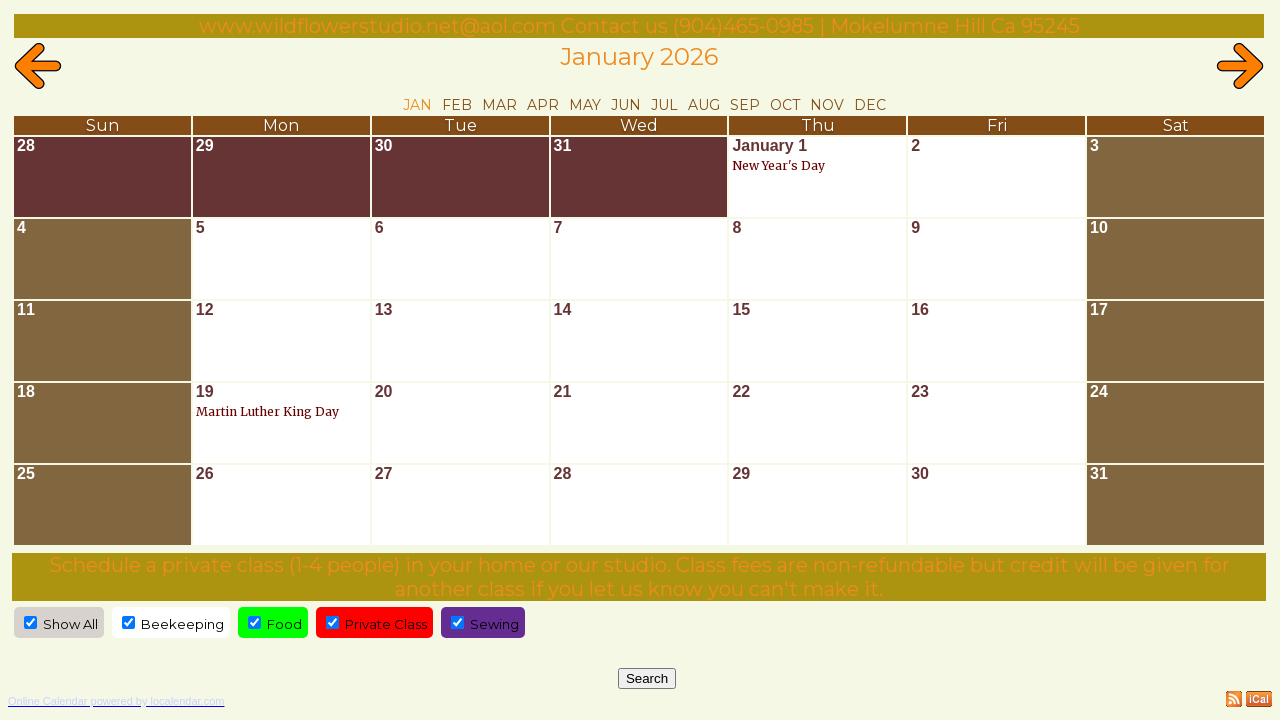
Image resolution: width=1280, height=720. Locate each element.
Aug (704, 105)
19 (205, 391)
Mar (499, 105)
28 (26, 145)
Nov (827, 105)
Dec (870, 105)
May (585, 105)
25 (26, 473)
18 (26, 391)
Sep (745, 105)
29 (205, 145)
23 (920, 391)
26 (205, 473)
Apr (543, 105)
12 (205, 309)
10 (1099, 227)
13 (384, 309)
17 (1099, 309)
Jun (626, 105)
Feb (457, 105)
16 (920, 309)
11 (26, 309)
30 (384, 145)
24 (1099, 391)
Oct (785, 105)
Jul (664, 105)
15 (741, 309)
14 (563, 309)
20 (384, 391)
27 (384, 473)
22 (741, 391)
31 (563, 145)
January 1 (769, 145)
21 (563, 391)
